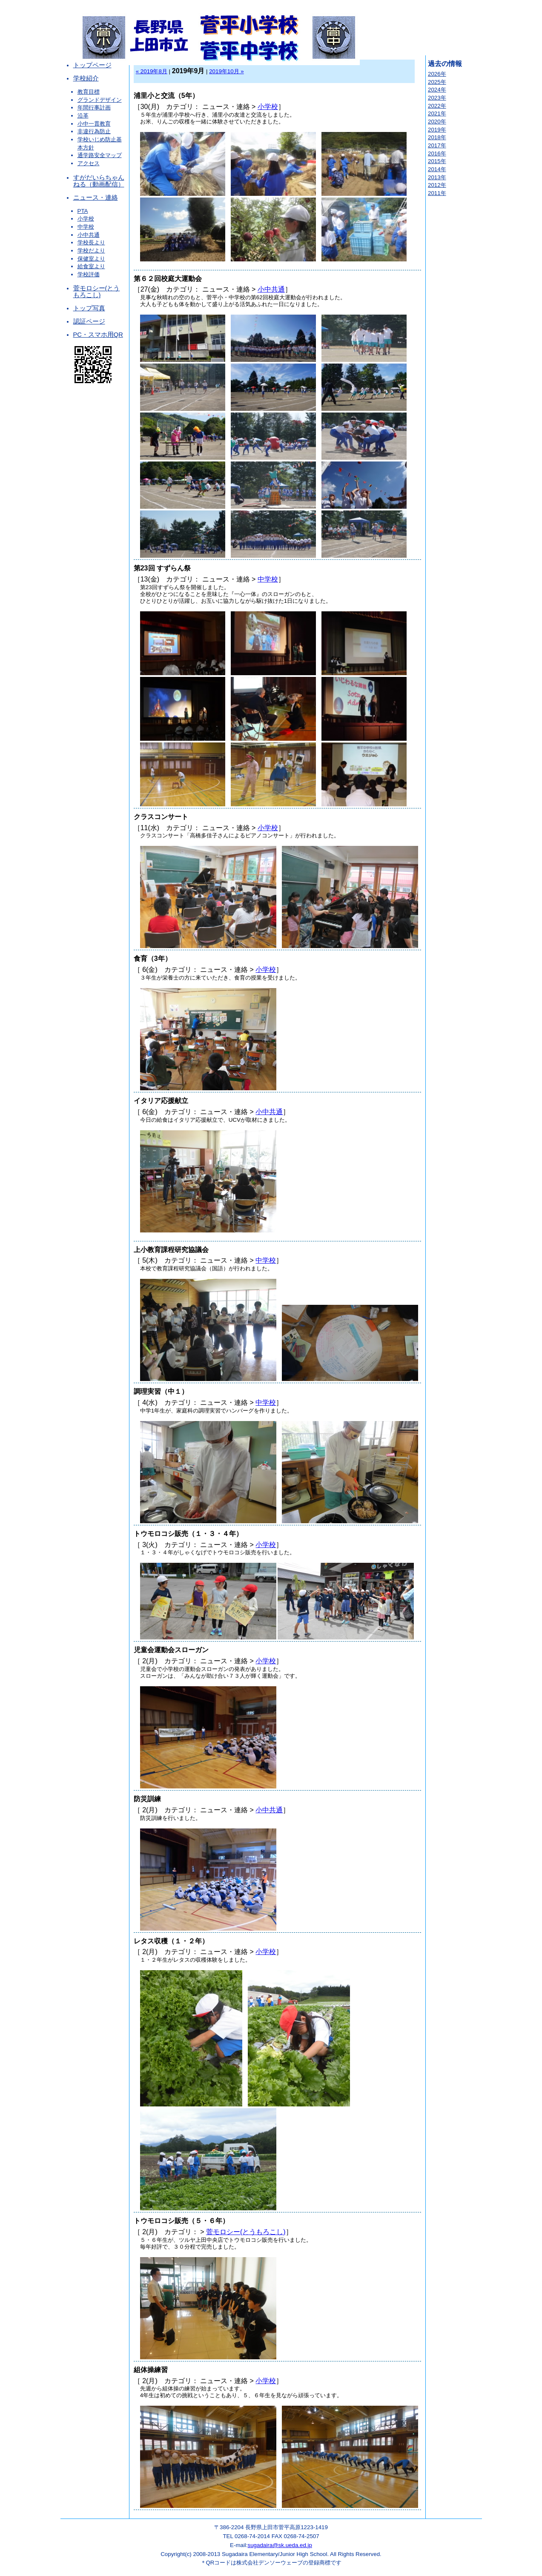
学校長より (91, 242)
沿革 (83, 115)
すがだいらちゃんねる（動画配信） (98, 181)
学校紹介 (86, 78)
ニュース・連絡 (95, 197)
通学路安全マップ (99, 155)
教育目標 (88, 92)
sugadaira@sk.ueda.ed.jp (280, 2545)
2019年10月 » (226, 71)
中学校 (85, 227)
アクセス (88, 163)
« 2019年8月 (151, 71)
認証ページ (89, 321)
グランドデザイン (99, 100)
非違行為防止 (94, 131)
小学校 (85, 218)
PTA (82, 211)
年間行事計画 (94, 107)
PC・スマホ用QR (98, 334)
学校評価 (88, 274)
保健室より (91, 258)
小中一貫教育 (94, 123)
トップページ (92, 65)
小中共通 (88, 235)
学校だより (91, 250)
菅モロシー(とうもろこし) (96, 291)
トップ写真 (89, 308)
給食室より (91, 266)
